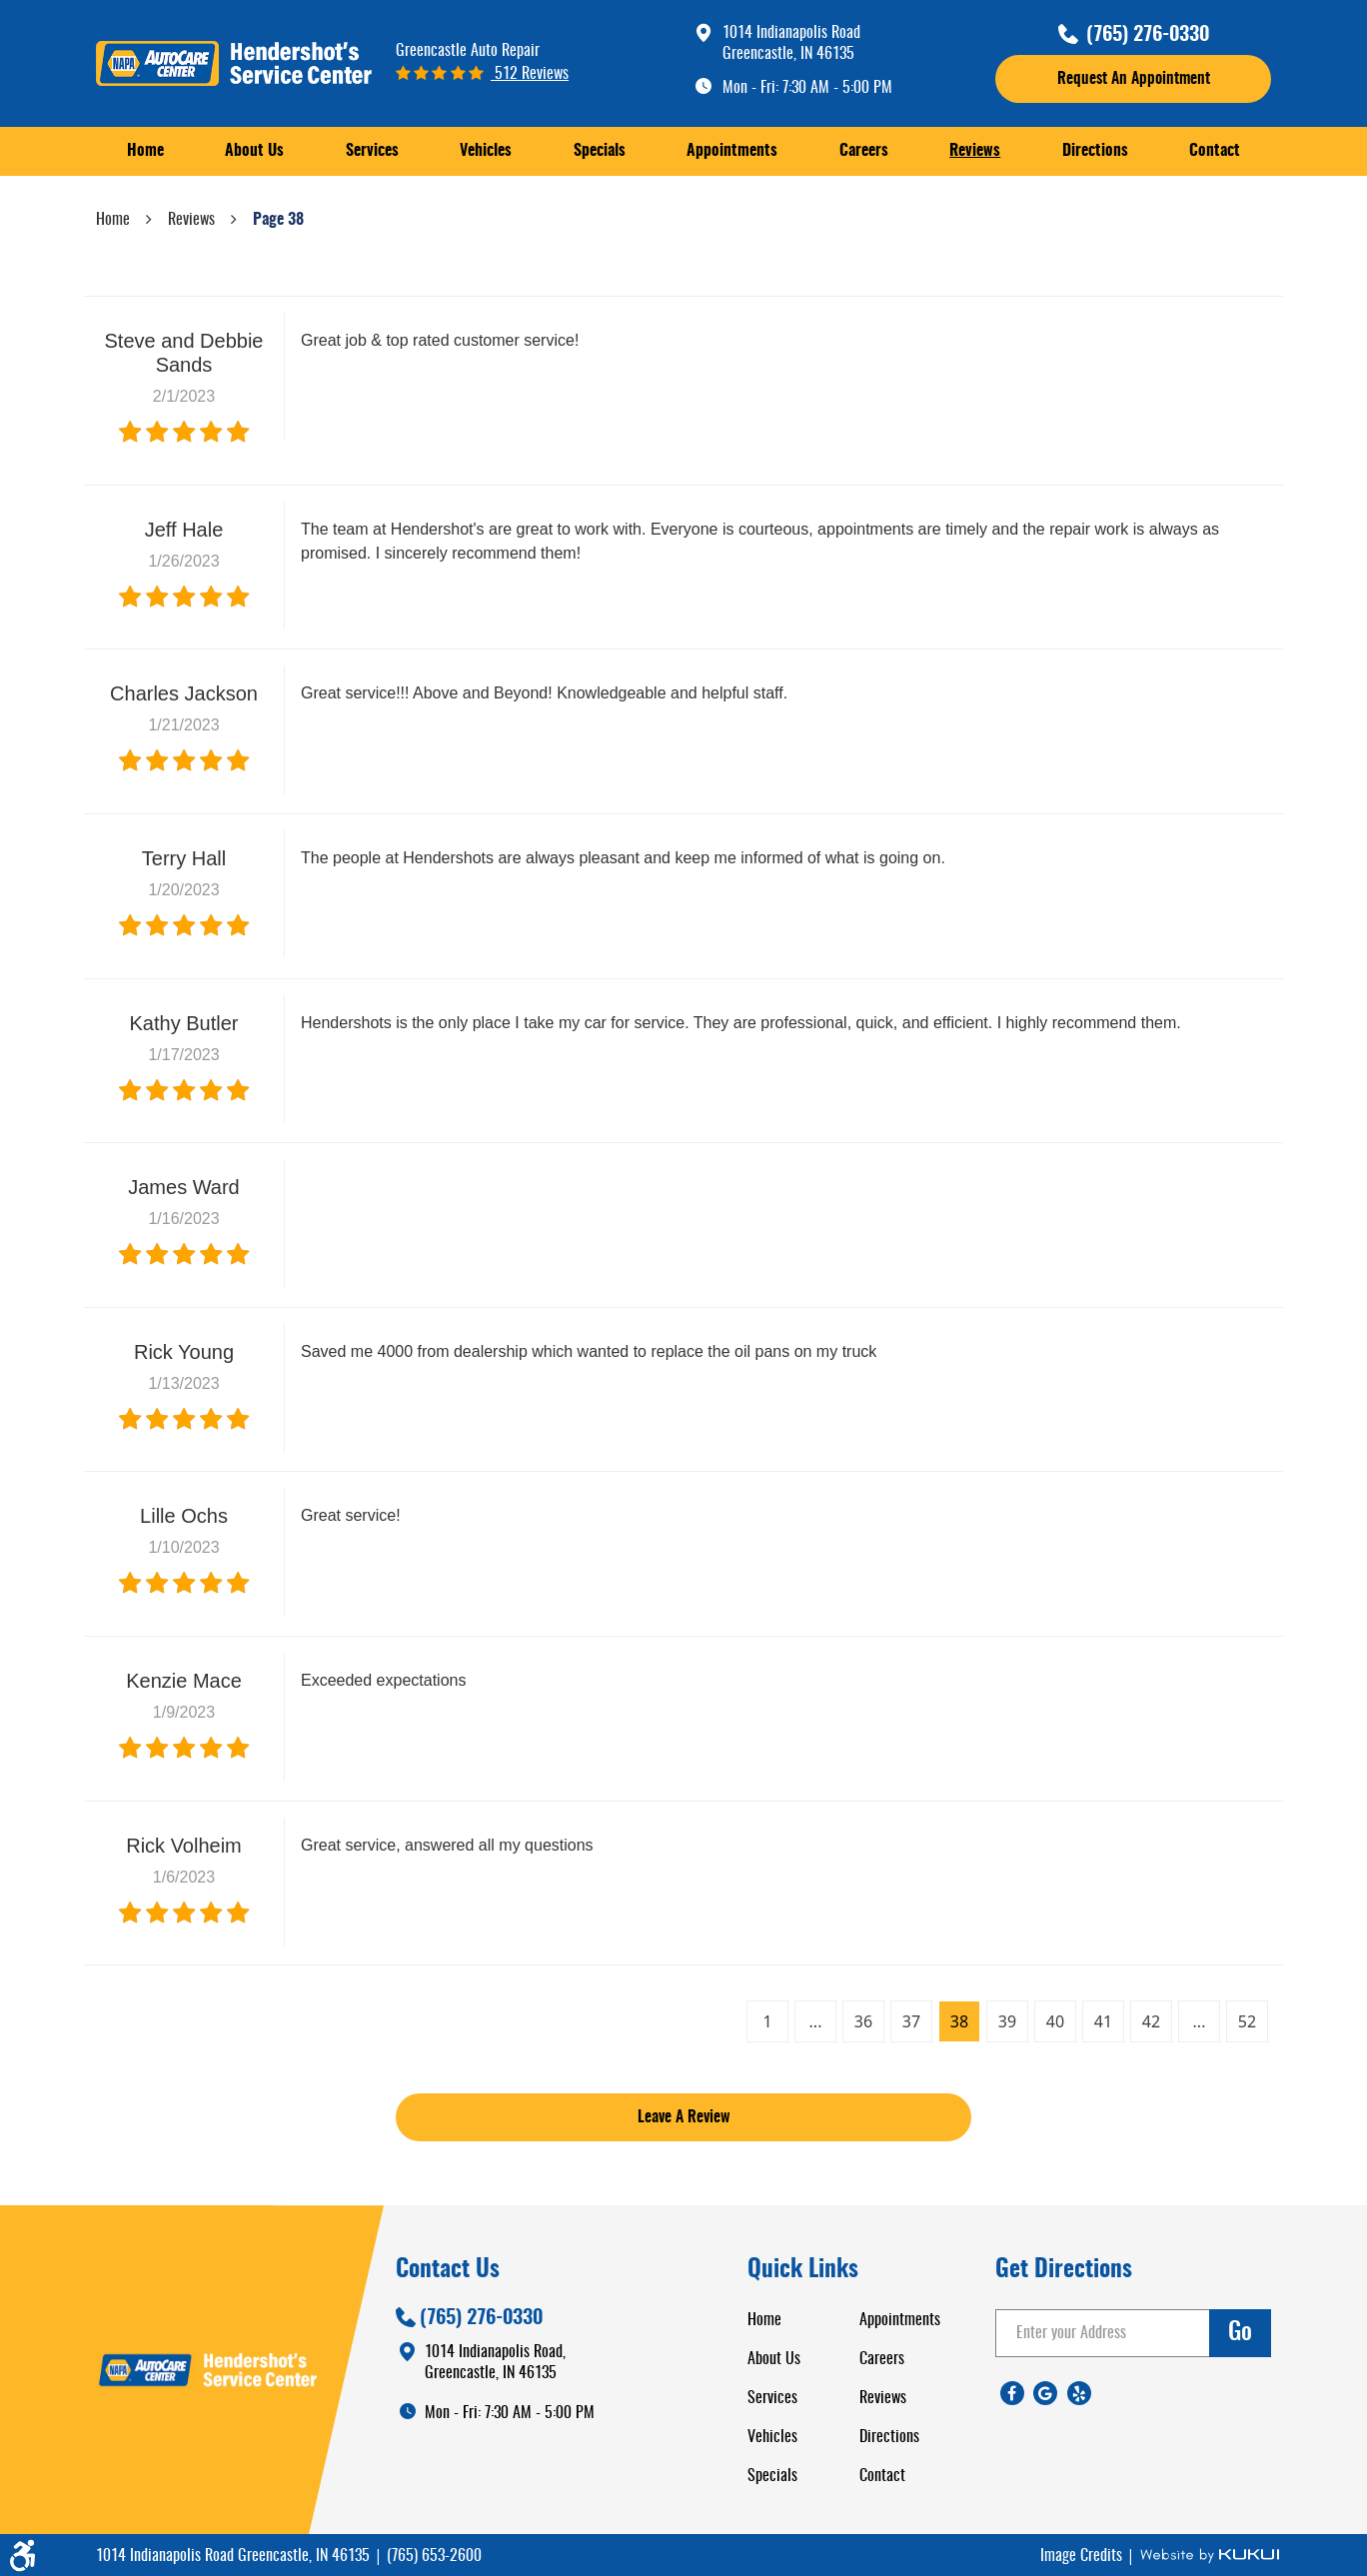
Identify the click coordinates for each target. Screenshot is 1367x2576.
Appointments (731, 151)
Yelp (1079, 2393)
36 (863, 2021)
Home (145, 151)
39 (1007, 2021)
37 (911, 2021)
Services (372, 151)
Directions (1095, 151)
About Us (254, 151)
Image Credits (1083, 2556)
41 (1103, 2021)
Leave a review (684, 2117)
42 (1151, 2021)
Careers (863, 151)
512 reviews (530, 74)
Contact (1214, 151)
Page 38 (278, 220)
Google (1045, 2393)
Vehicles (486, 151)
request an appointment (1133, 79)
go (1240, 2333)
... (815, 2021)
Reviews (974, 151)
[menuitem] (145, 151)
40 (1055, 2021)
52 (1247, 2021)
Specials (600, 151)
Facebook (1012, 2393)
